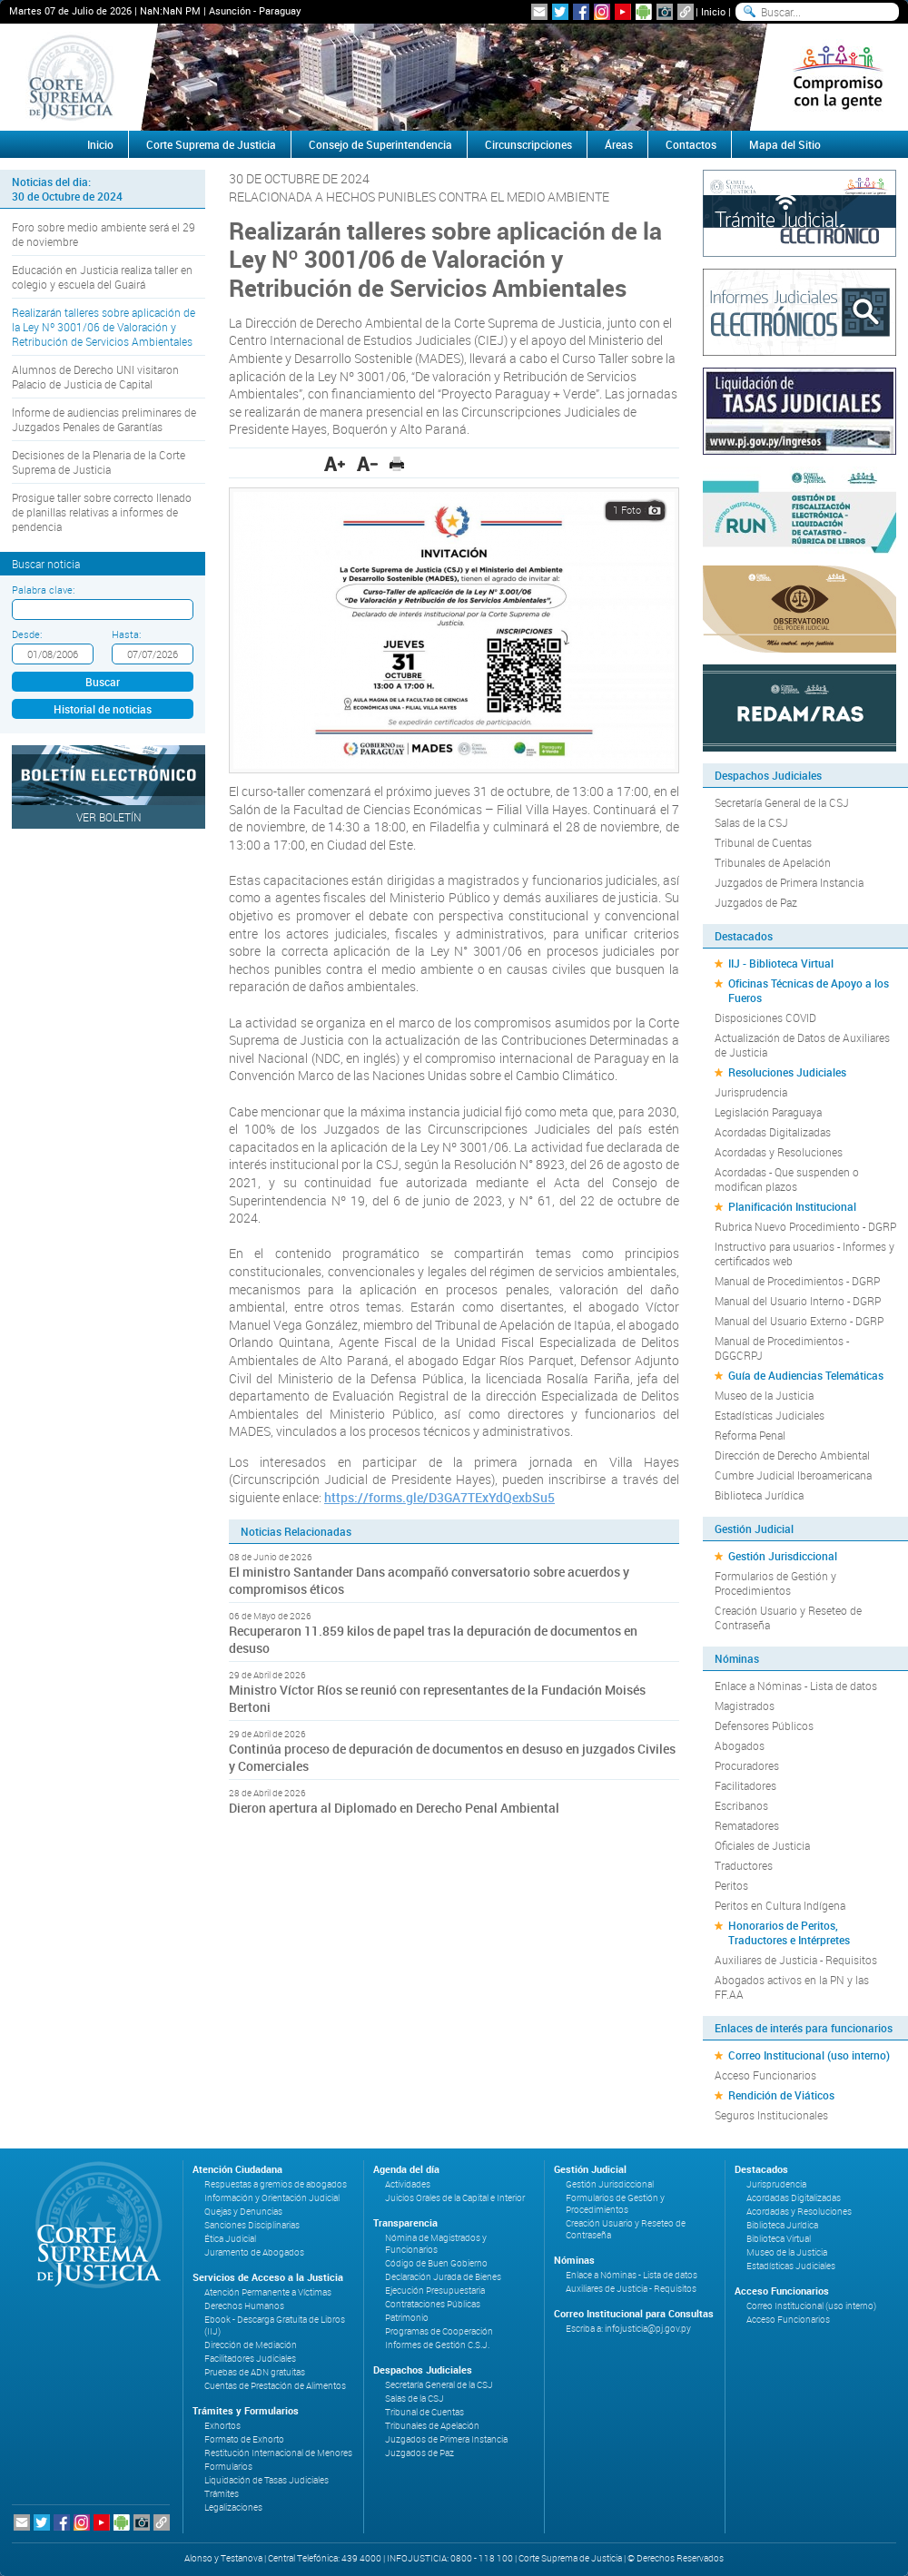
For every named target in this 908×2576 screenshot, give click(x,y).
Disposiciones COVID (765, 1017)
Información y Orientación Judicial (272, 2198)
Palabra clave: (43, 589)
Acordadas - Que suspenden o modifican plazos (787, 1179)
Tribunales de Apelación (773, 862)
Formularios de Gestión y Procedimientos (775, 1583)
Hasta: (126, 634)
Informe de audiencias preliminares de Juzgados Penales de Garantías (104, 419)
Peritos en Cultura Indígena (780, 1905)
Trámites (221, 2494)
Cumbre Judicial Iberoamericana (793, 1475)
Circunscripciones (528, 144)
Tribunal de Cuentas (763, 842)
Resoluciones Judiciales (787, 1072)
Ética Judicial (230, 2239)
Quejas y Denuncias (243, 2211)
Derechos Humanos (244, 2306)
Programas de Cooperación (439, 2331)
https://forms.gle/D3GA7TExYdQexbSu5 (439, 1497)
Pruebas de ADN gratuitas (254, 2372)
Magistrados (745, 1705)
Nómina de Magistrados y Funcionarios (436, 2244)
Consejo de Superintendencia (380, 144)
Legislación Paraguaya (768, 1112)
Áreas (619, 144)
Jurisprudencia (751, 1092)
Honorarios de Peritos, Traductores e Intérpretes (789, 1932)
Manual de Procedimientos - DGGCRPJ (782, 1347)
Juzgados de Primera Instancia (789, 882)
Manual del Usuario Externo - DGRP (799, 1320)
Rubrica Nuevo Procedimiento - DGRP (805, 1226)
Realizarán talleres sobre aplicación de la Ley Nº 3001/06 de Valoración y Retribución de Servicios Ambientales (103, 327)
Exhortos (222, 2426)
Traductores (744, 1865)
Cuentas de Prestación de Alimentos (275, 2386)
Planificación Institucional (792, 1206)
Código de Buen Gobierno (436, 2263)
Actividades (407, 2184)
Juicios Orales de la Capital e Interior (455, 2198)
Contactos (691, 144)
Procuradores (747, 1765)
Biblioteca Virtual (778, 2239)
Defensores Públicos (764, 1725)
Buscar (102, 681)
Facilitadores (745, 1785)
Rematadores (747, 1825)
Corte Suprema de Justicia (211, 144)
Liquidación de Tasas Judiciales (266, 2480)
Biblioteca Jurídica (759, 1495)
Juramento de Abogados (254, 2252)
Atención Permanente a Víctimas (267, 2292)
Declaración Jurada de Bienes (443, 2277)
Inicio (713, 11)
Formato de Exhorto (244, 2439)
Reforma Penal (750, 1435)
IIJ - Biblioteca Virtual (781, 963)
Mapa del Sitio (785, 144)
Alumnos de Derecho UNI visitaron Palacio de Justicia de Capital (95, 376)
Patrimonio (407, 2318)
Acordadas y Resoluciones (779, 1152)
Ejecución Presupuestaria (435, 2290)
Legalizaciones (233, 2507)
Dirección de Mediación (250, 2345)
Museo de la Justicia (764, 1395)
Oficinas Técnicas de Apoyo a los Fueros (808, 990)
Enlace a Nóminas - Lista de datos (796, 1685)
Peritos (731, 1885)
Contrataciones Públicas (432, 2304)
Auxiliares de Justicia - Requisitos (796, 1959)
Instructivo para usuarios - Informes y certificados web (804, 1253)
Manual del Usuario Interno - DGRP (798, 1300)
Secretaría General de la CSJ (782, 802)
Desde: (27, 634)
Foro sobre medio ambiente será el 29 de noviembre (103, 234)
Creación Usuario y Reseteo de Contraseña (788, 1617)
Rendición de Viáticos (781, 2095)
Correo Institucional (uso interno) (809, 2055)
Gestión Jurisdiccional (782, 1556)
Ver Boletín (109, 817)
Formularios (228, 2467)
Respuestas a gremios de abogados (275, 2184)
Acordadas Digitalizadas (773, 1132)
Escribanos (741, 1805)
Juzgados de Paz (756, 902)
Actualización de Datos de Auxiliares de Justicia (802, 1044)
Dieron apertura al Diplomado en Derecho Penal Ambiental (394, 1807)
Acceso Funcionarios (765, 2075)
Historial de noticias (103, 709)
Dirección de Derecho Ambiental (792, 1455)
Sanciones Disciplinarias (252, 2225)
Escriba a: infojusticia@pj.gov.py (628, 2329)
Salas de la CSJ (751, 822)
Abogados (740, 1745)
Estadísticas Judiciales (769, 1415)
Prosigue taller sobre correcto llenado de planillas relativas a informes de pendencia (102, 512)
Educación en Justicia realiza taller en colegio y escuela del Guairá (102, 276)
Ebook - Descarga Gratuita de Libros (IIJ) (274, 2325)
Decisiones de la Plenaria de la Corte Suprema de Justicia (98, 462)
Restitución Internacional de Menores (278, 2453)
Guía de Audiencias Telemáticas (805, 1375)
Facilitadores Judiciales (250, 2359)
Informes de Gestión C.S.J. (437, 2345)
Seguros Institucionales (771, 2115)
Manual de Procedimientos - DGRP (797, 1280)
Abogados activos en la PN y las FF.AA (792, 1986)
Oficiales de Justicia (762, 1845)
